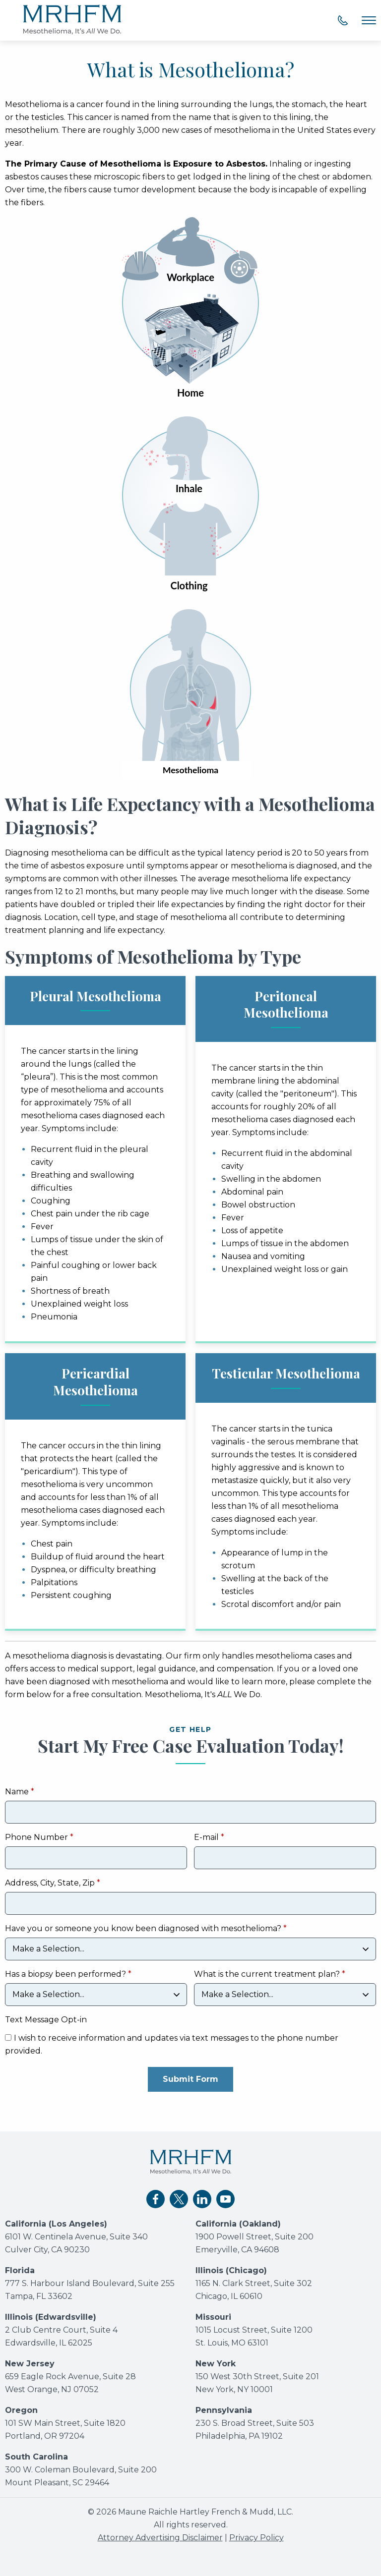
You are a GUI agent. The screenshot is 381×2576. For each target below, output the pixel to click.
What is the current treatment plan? (267, 1974)
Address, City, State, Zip (50, 1883)
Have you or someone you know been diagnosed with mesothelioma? (144, 1929)
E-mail (206, 1837)
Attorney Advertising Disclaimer (160, 2537)
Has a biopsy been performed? (65, 1974)
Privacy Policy (256, 2537)
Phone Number (36, 1837)
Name (17, 1792)
